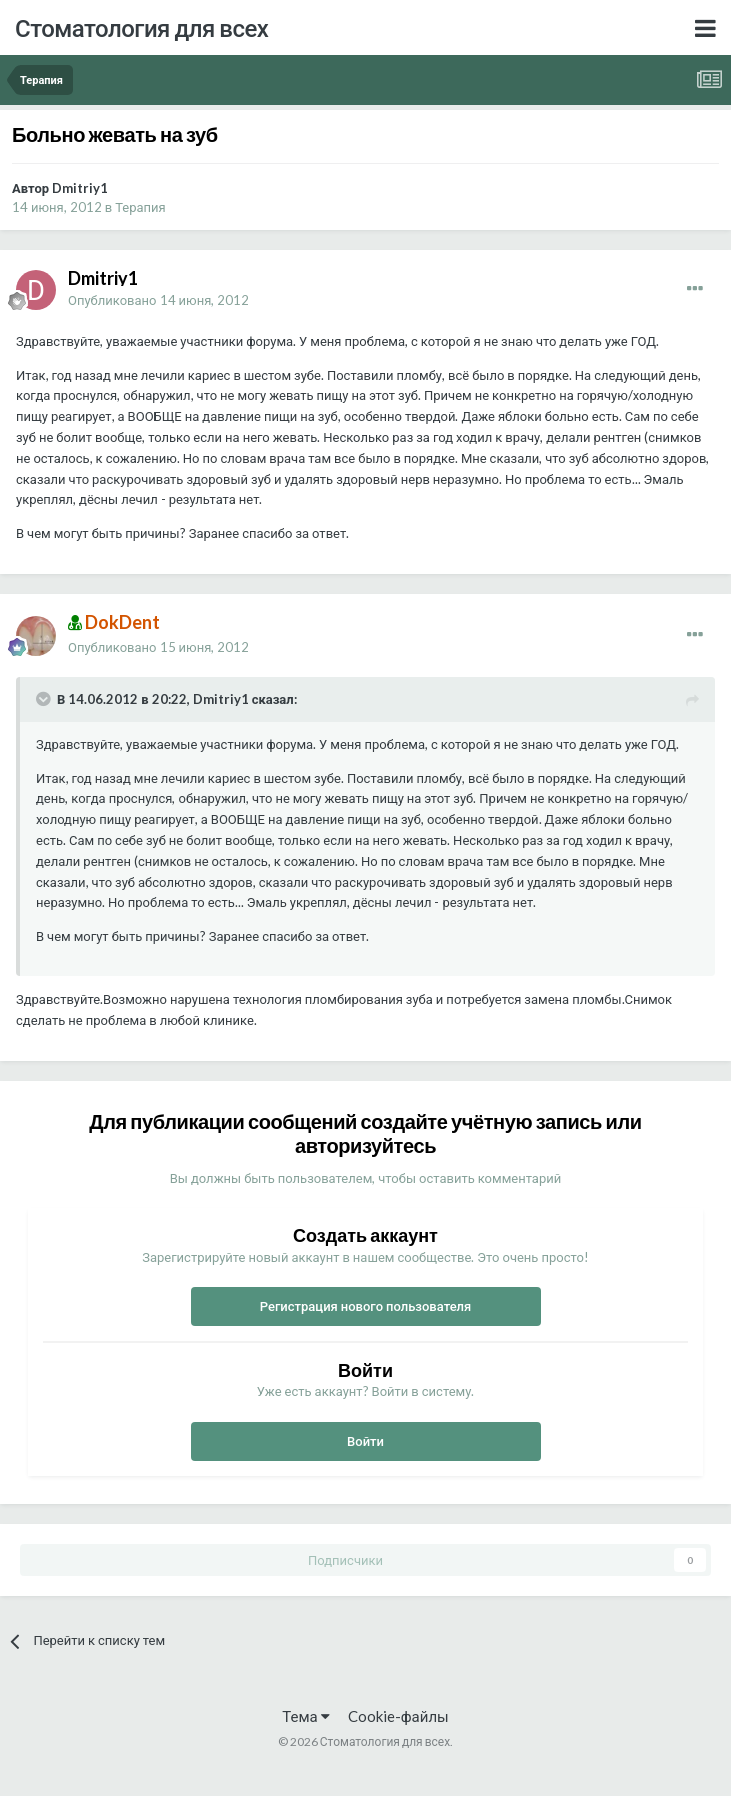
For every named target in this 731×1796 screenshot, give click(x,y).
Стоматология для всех (141, 27)
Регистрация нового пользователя (366, 1306)
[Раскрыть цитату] (45, 699)
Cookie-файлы (398, 1716)
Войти (365, 1441)
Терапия (140, 207)
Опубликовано (158, 300)
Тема (305, 1716)
